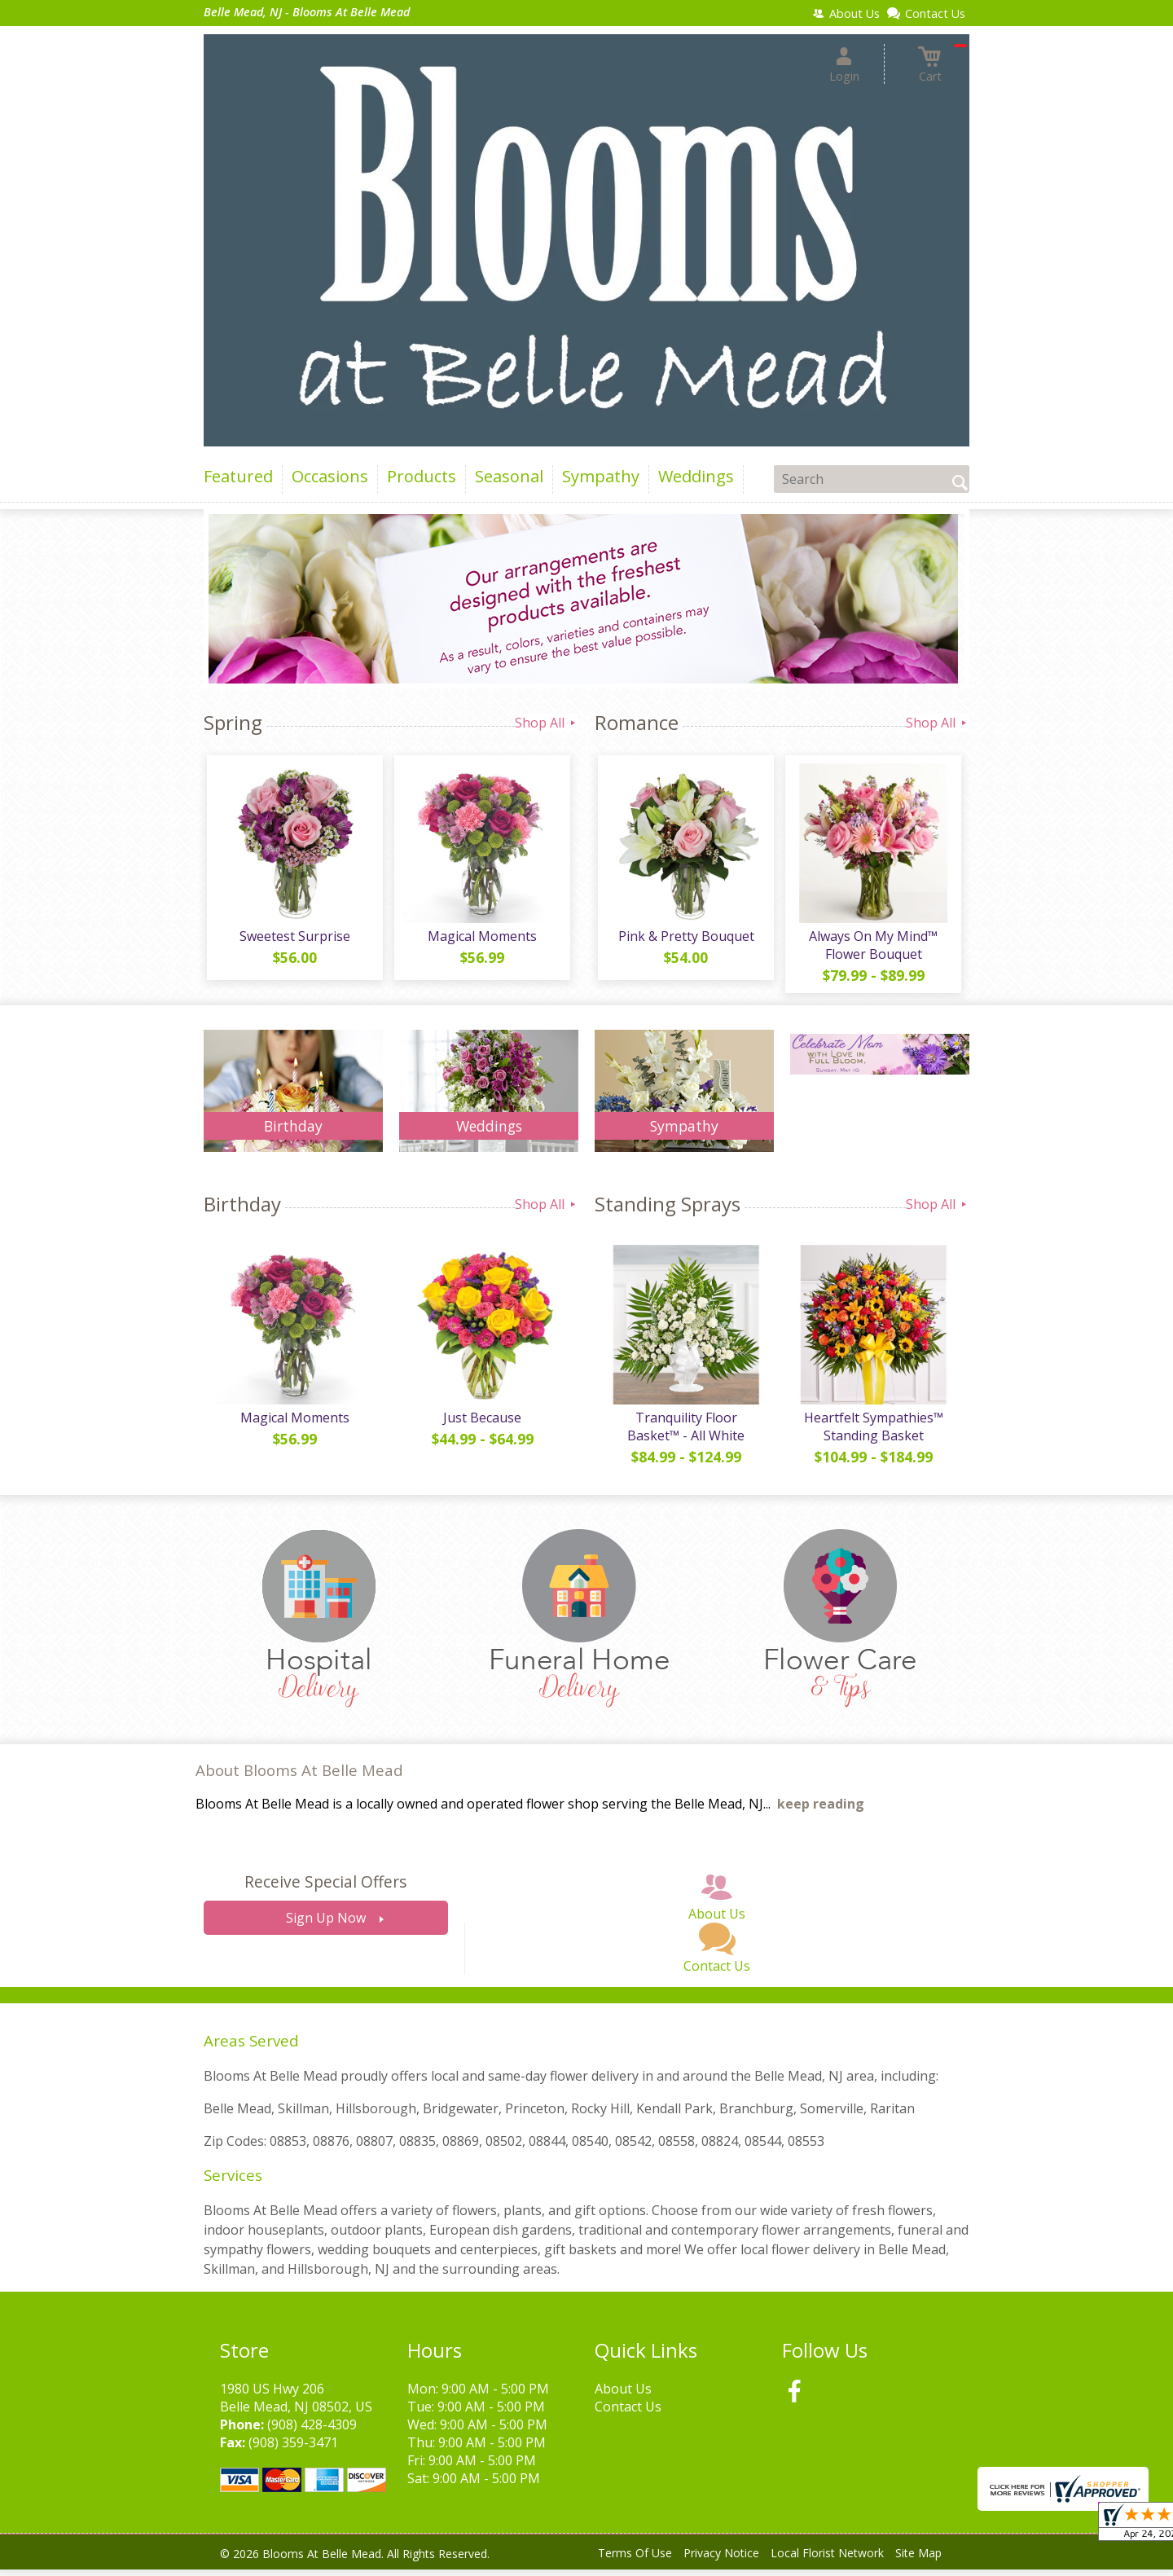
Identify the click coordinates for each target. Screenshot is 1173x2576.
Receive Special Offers (325, 1889)
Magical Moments (480, 939)
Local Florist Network (827, 2559)
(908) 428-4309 (312, 2431)
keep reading (820, 1811)
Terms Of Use (635, 2559)
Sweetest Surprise (293, 939)
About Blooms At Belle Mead (299, 1776)
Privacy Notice (721, 2559)
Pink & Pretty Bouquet (685, 939)
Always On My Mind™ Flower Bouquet (871, 948)
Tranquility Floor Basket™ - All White (684, 1433)
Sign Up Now (326, 1925)
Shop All (546, 723)
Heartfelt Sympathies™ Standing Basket (872, 1433)
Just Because (481, 1424)
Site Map (918, 2559)
